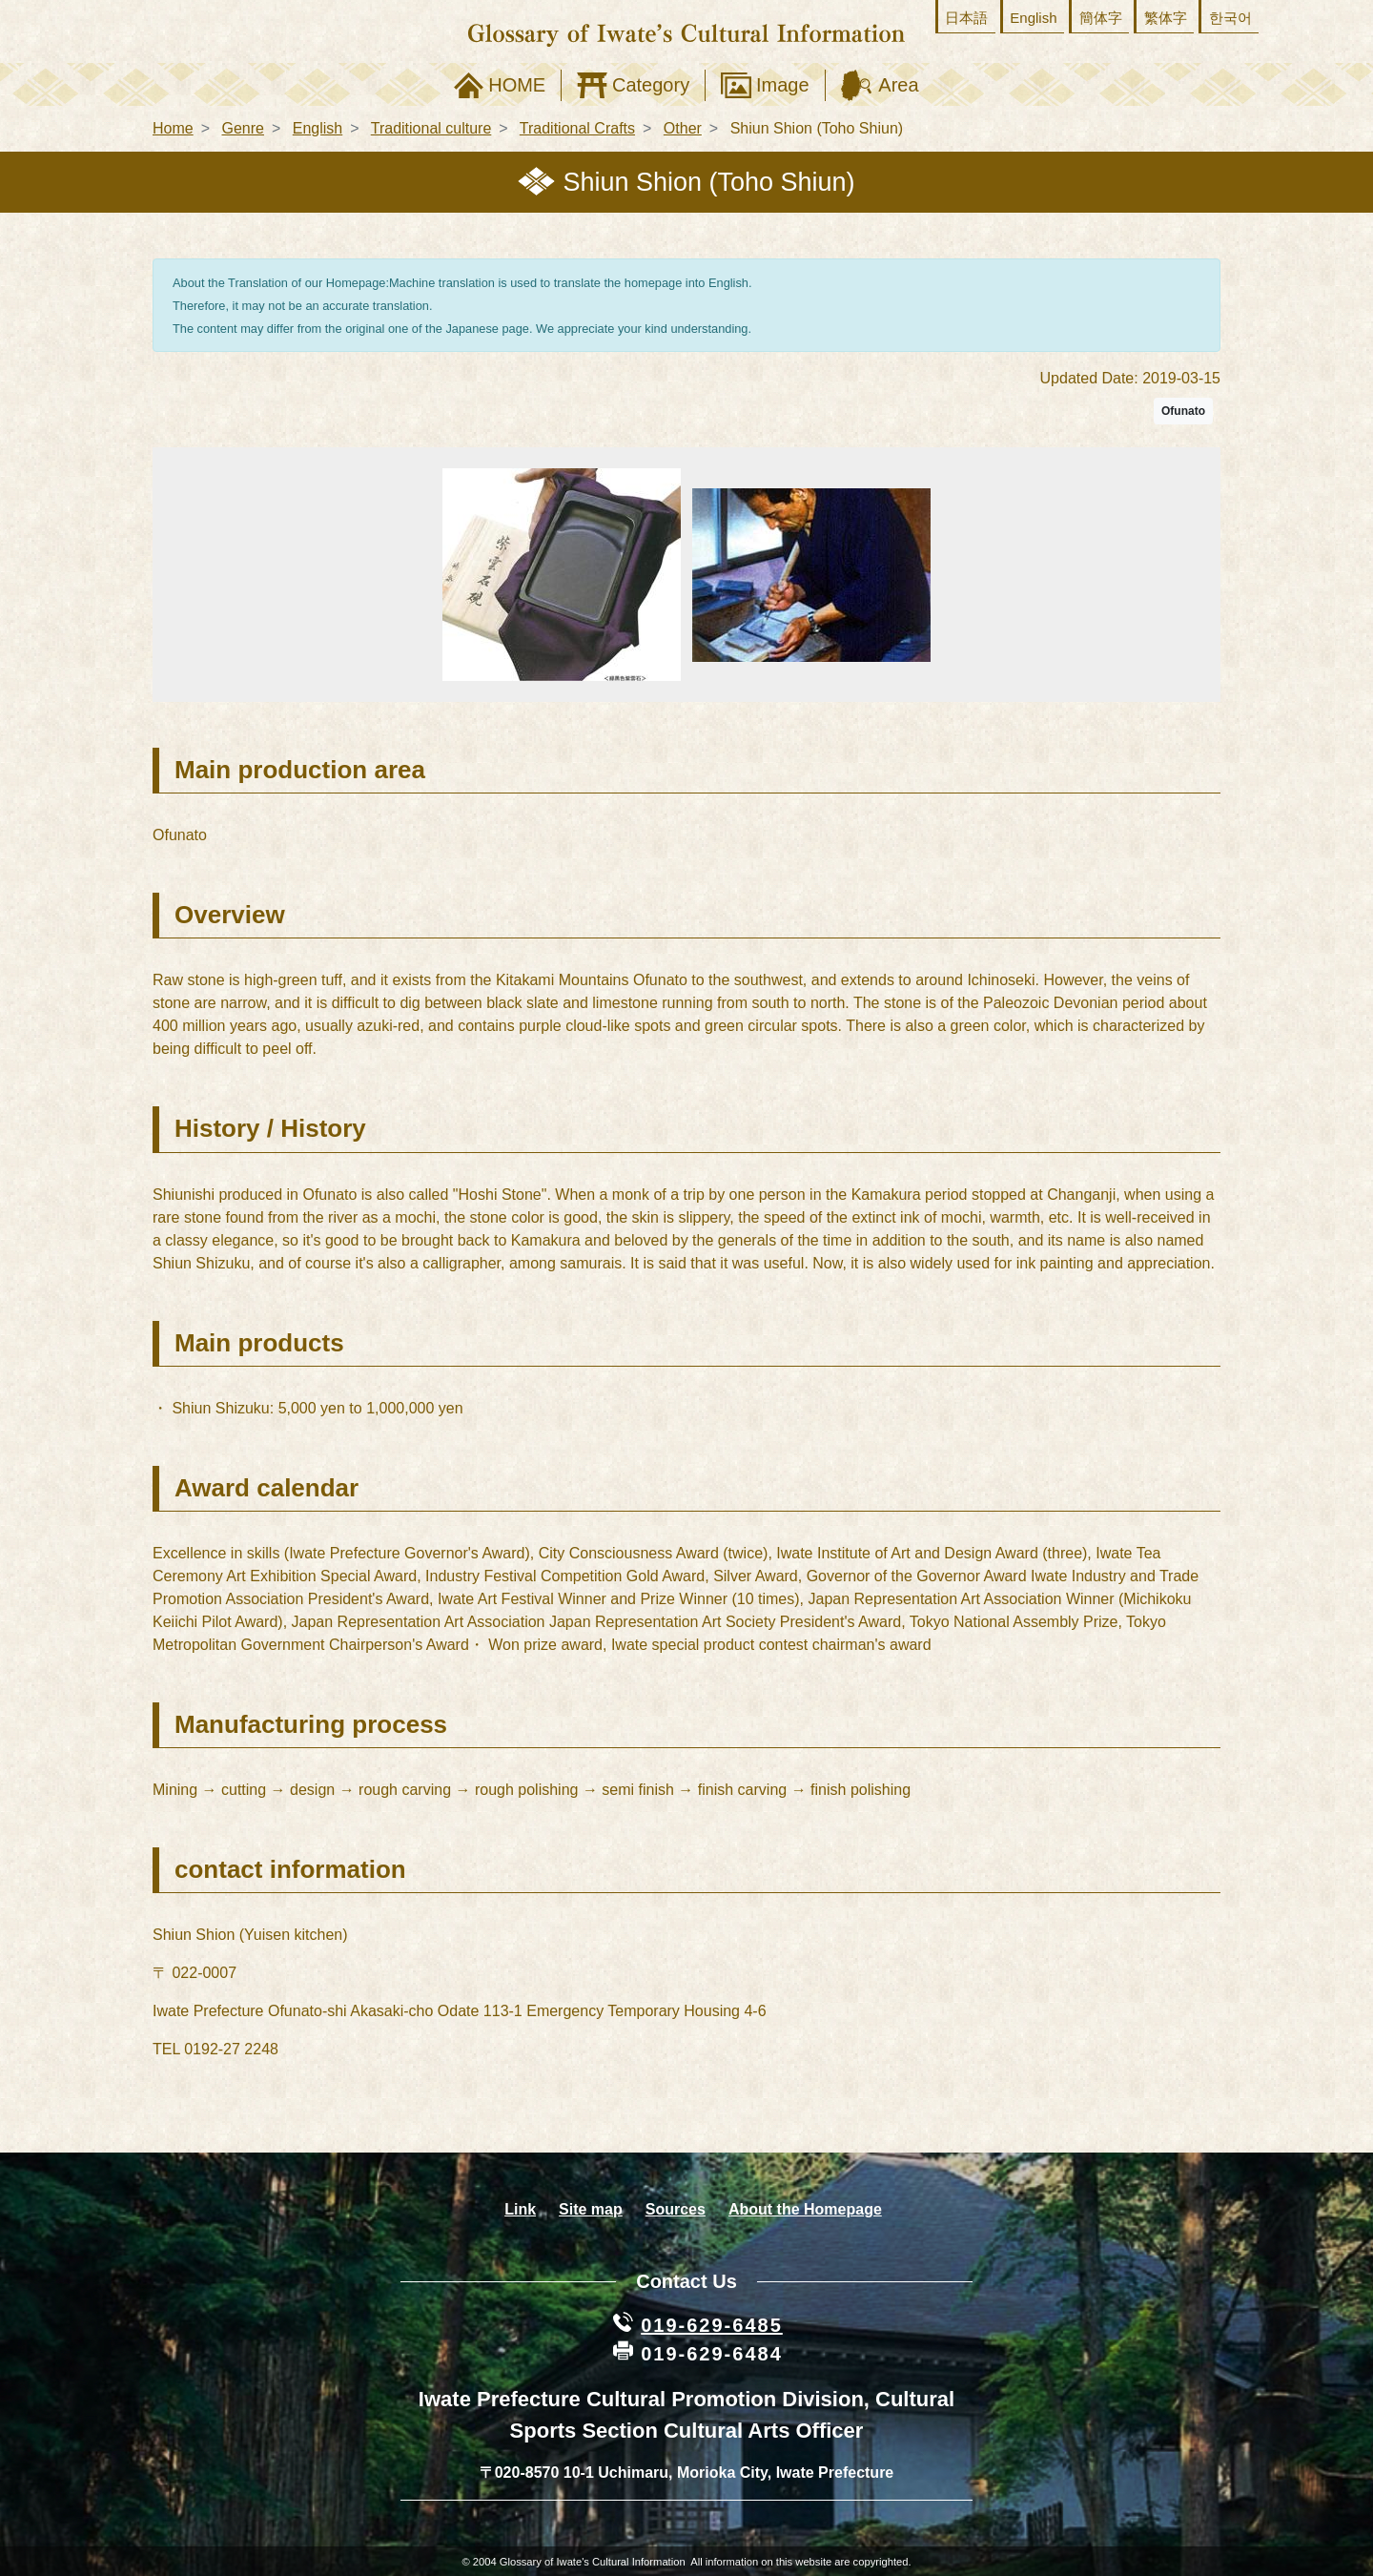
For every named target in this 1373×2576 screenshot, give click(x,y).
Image (782, 84)
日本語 (966, 18)
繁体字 (1165, 18)
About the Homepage (805, 2209)
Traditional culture (431, 128)
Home (173, 128)
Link (520, 2209)
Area (898, 84)
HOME (516, 84)
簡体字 (1100, 18)
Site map (591, 2209)
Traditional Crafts (577, 128)
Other (683, 128)
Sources (676, 2209)
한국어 (1230, 18)
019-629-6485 (712, 2325)
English (1033, 18)
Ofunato (1183, 411)
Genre (242, 128)
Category (650, 84)
